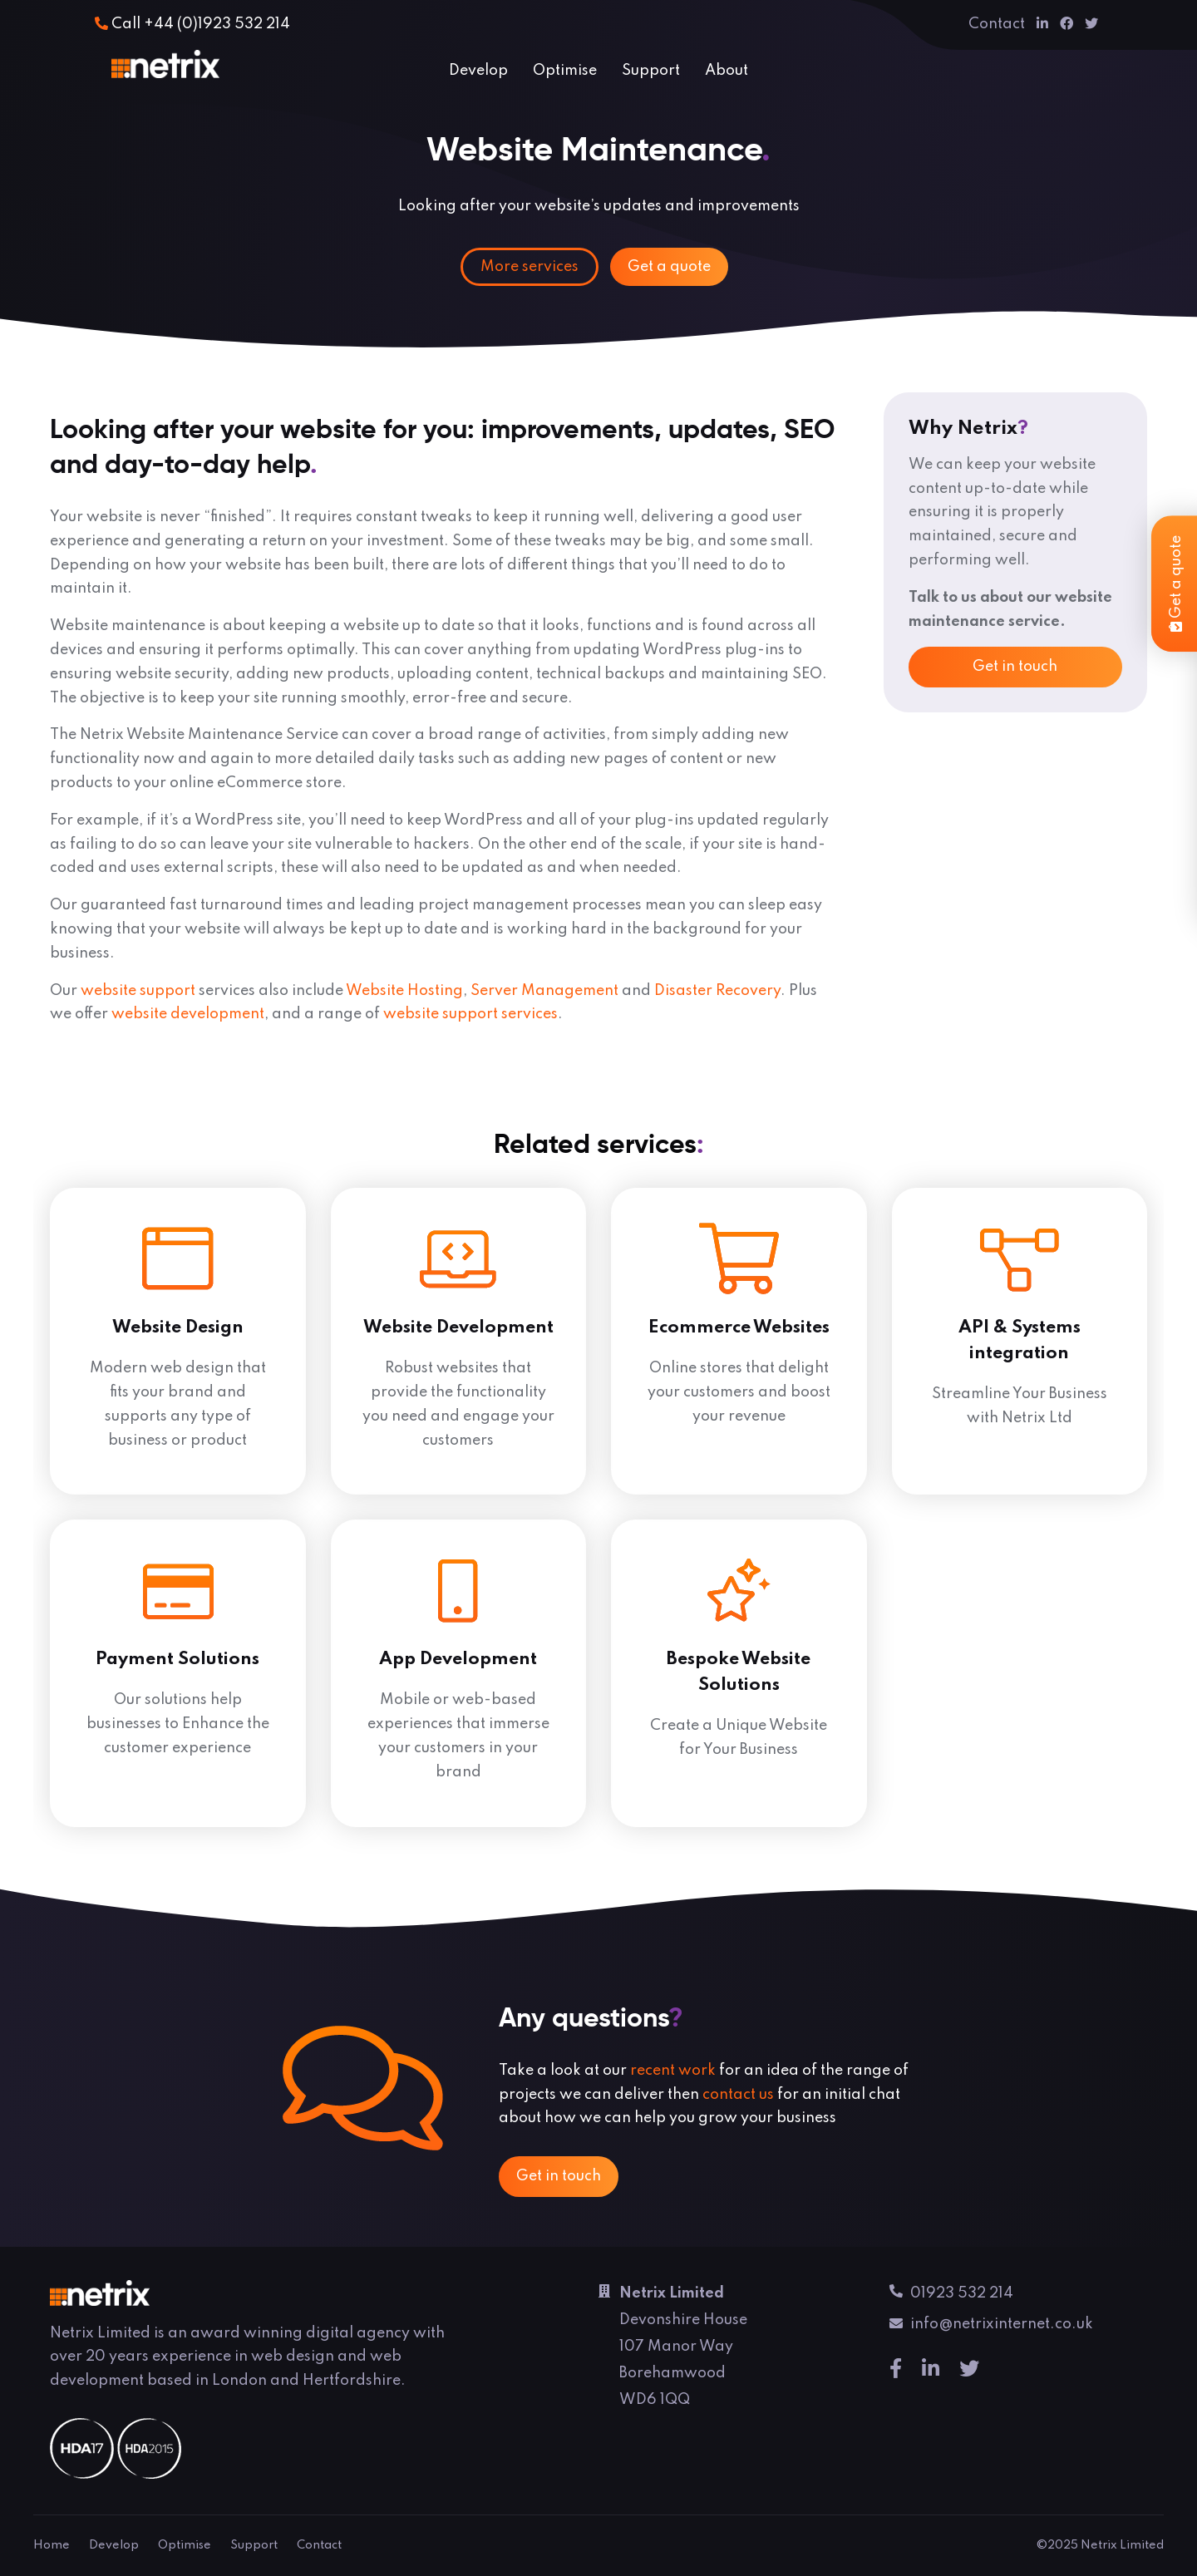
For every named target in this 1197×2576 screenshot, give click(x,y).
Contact (996, 24)
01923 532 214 (951, 2295)
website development (187, 1014)
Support (651, 70)
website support (138, 990)
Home (51, 2545)
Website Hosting (404, 990)
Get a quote (669, 266)
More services (529, 266)
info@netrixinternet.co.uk (991, 2327)
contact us (738, 2094)
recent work (673, 2070)
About (726, 70)
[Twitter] (1091, 24)
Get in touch (1015, 666)
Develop (478, 70)
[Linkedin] (1042, 24)
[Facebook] (1066, 24)
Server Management (544, 990)
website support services (470, 1014)
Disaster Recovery (717, 990)
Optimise (565, 70)
